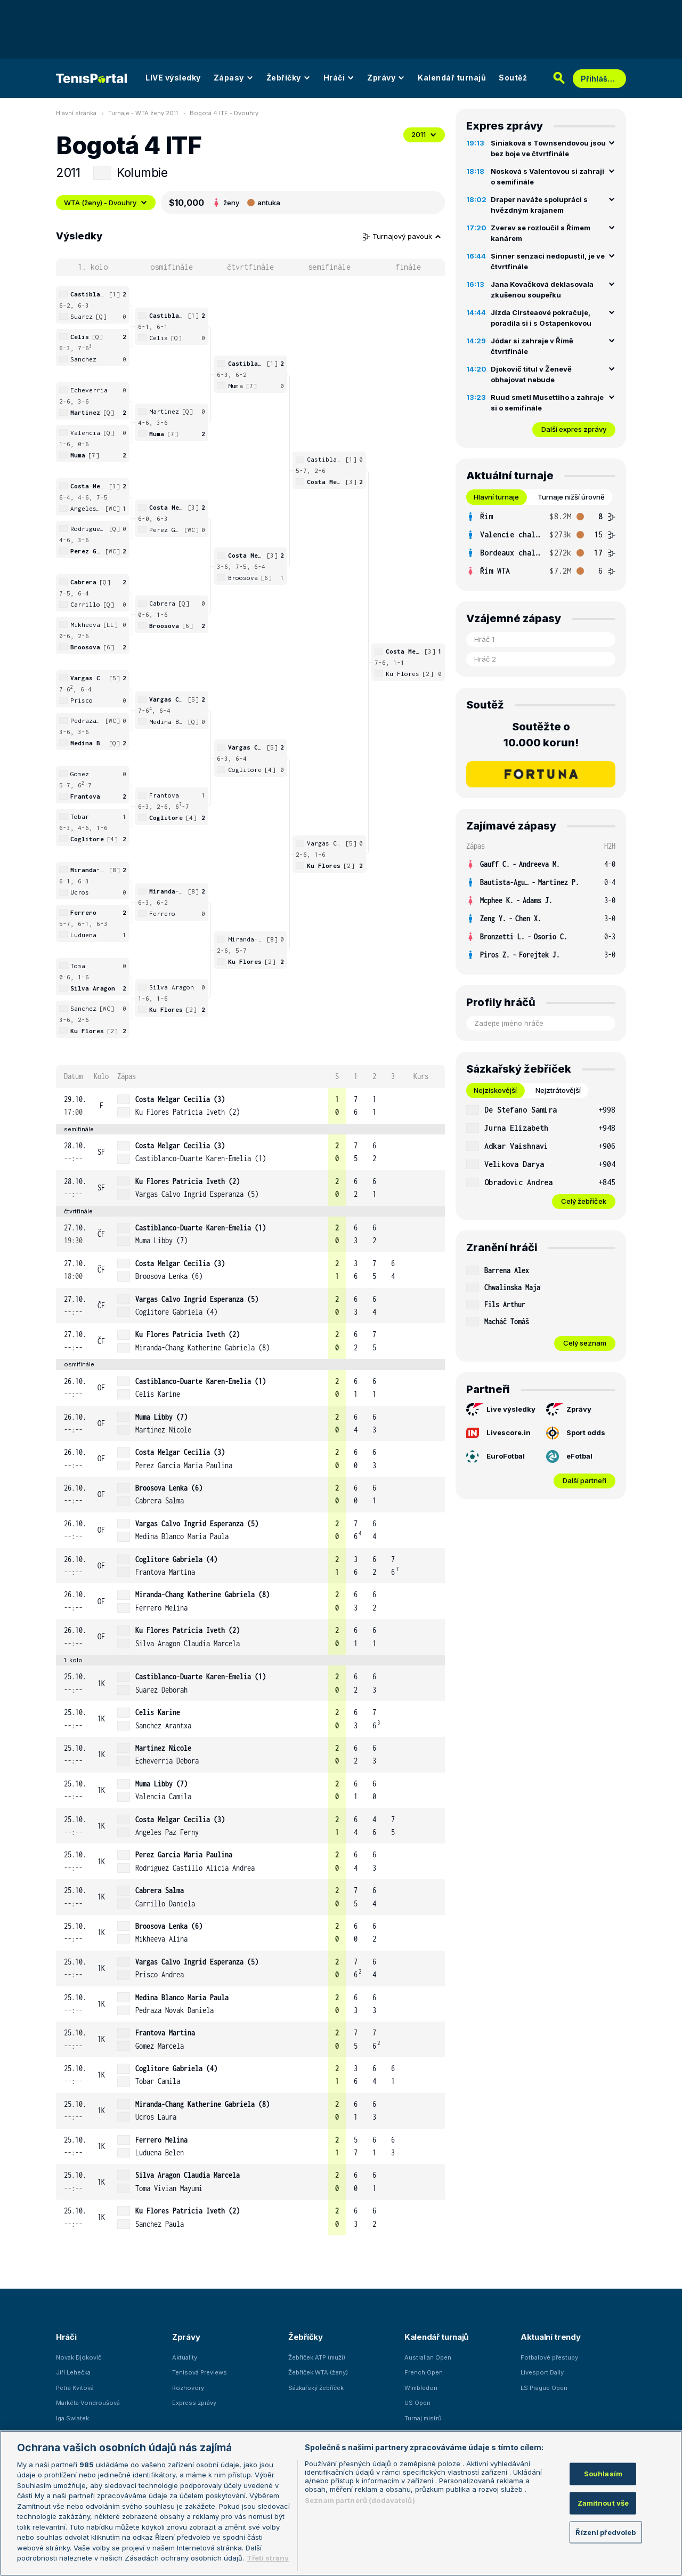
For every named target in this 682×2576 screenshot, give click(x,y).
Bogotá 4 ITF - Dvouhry (224, 113)
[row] (250, 1106)
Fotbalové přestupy (549, 2357)
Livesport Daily (542, 2372)
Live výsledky (500, 1409)
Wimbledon (420, 2388)
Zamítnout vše (603, 2503)
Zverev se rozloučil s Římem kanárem (540, 233)
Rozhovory (188, 2388)
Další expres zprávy (573, 429)
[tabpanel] (540, 544)
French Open (423, 2372)
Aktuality (184, 2357)
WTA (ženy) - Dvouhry (106, 202)
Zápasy (234, 77)
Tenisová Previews (199, 2372)
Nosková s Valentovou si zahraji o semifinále (547, 176)
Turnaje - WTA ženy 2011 (143, 113)
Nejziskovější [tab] (495, 1090)
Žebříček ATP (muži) (316, 2357)
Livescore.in (498, 1433)
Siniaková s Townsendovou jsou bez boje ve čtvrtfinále (548, 148)
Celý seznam (584, 1343)
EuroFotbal (495, 1456)
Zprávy (386, 77)
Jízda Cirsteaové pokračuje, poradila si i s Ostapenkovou (541, 317)
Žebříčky (288, 77)
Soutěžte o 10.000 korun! (541, 734)
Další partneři (584, 1480)
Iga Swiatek (72, 2418)
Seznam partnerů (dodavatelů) (360, 2500)
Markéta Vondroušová (88, 2402)
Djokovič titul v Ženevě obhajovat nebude (531, 374)
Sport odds (575, 1433)
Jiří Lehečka (73, 2372)
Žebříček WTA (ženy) (318, 2372)
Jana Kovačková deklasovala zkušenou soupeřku (542, 289)
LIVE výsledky (173, 77)
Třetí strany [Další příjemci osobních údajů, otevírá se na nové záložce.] (268, 2558)
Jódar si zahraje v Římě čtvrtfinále (532, 346)
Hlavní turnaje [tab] (496, 497)
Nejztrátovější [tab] (558, 1090)
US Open (417, 2402)
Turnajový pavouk (402, 236)
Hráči (339, 77)
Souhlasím (603, 2473)
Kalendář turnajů (452, 77)
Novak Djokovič (78, 2357)
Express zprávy (194, 2402)
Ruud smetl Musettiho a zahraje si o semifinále (547, 402)
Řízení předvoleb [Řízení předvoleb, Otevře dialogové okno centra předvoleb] (605, 2531)
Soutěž (513, 77)
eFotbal (569, 1456)
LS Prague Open (544, 2388)
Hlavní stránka (76, 113)
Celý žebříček (583, 1201)
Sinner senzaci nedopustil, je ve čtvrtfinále (548, 261)
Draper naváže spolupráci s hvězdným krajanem (539, 204)
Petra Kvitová (75, 2388)
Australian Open (427, 2357)
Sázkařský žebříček (316, 2388)
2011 (424, 134)
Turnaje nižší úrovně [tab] (571, 497)
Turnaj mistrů (423, 2418)
